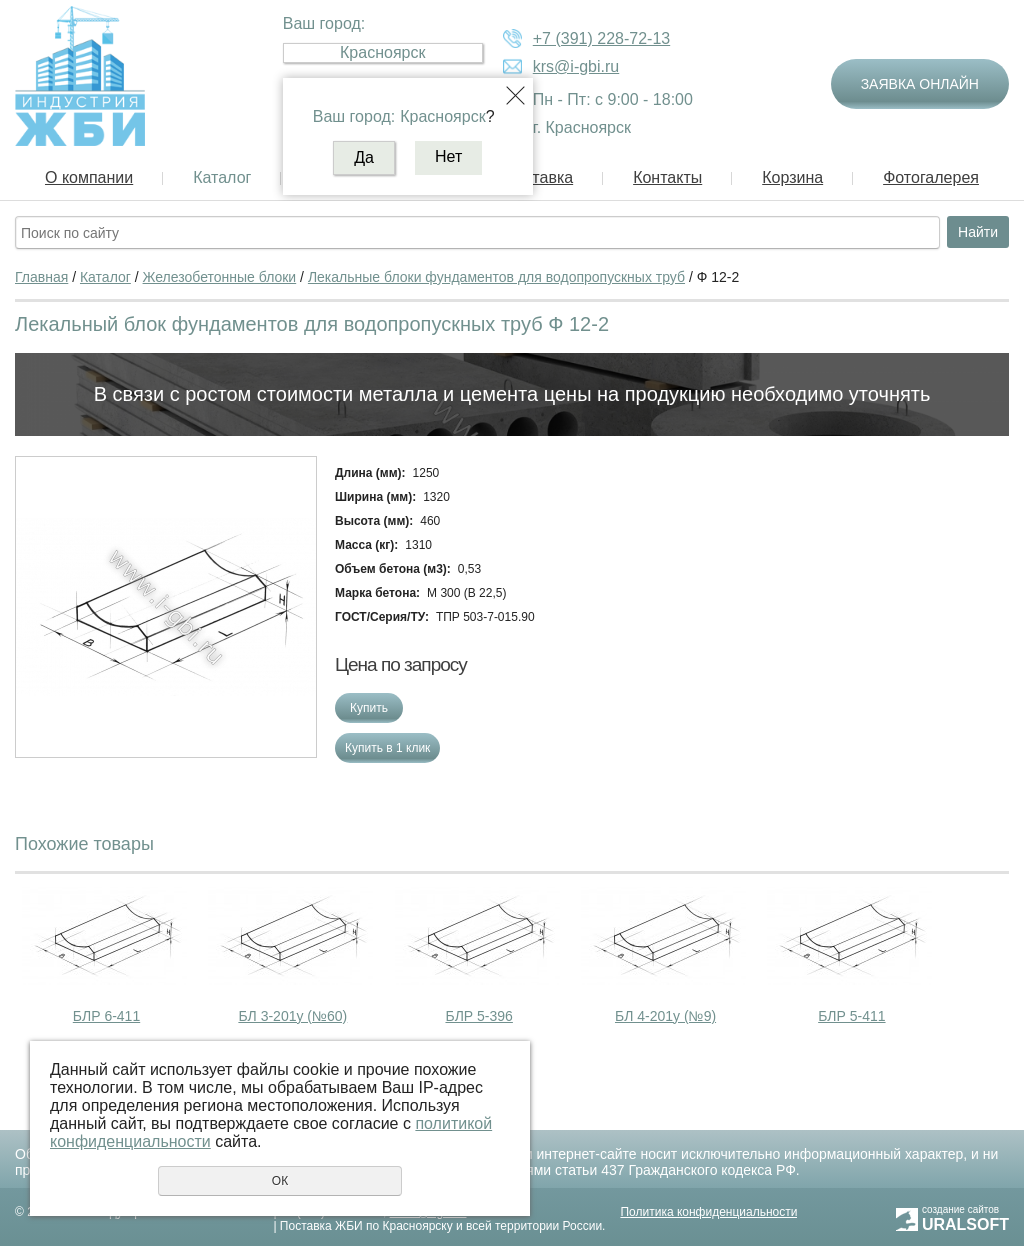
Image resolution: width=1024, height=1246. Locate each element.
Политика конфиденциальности (708, 1212)
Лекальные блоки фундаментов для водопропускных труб (496, 277)
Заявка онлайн (920, 84)
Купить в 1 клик (387, 748)
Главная (41, 277)
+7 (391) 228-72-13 (601, 38)
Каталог (222, 177)
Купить (369, 708)
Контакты (667, 177)
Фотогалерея (931, 177)
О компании (89, 177)
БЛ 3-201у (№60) (292, 1016)
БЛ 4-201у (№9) (665, 1016)
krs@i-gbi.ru (576, 66)
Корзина (792, 177)
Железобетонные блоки (220, 277)
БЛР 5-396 (478, 1016)
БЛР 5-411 (851, 1016)
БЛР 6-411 (106, 1016)
